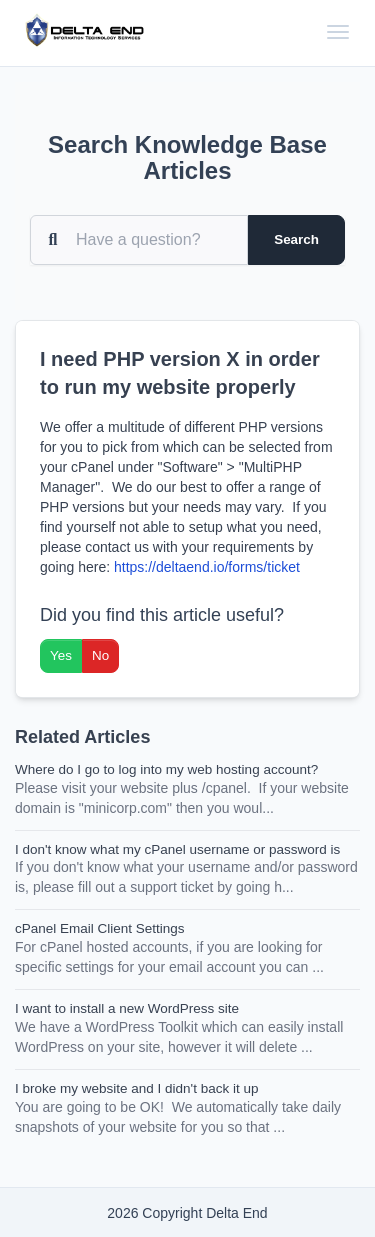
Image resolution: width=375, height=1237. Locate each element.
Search (296, 239)
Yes (61, 655)
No (100, 655)
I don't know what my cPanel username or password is (177, 849)
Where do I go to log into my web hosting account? (166, 769)
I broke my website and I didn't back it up (136, 1088)
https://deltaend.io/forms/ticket (207, 567)
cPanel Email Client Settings (100, 928)
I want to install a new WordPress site (127, 1008)
